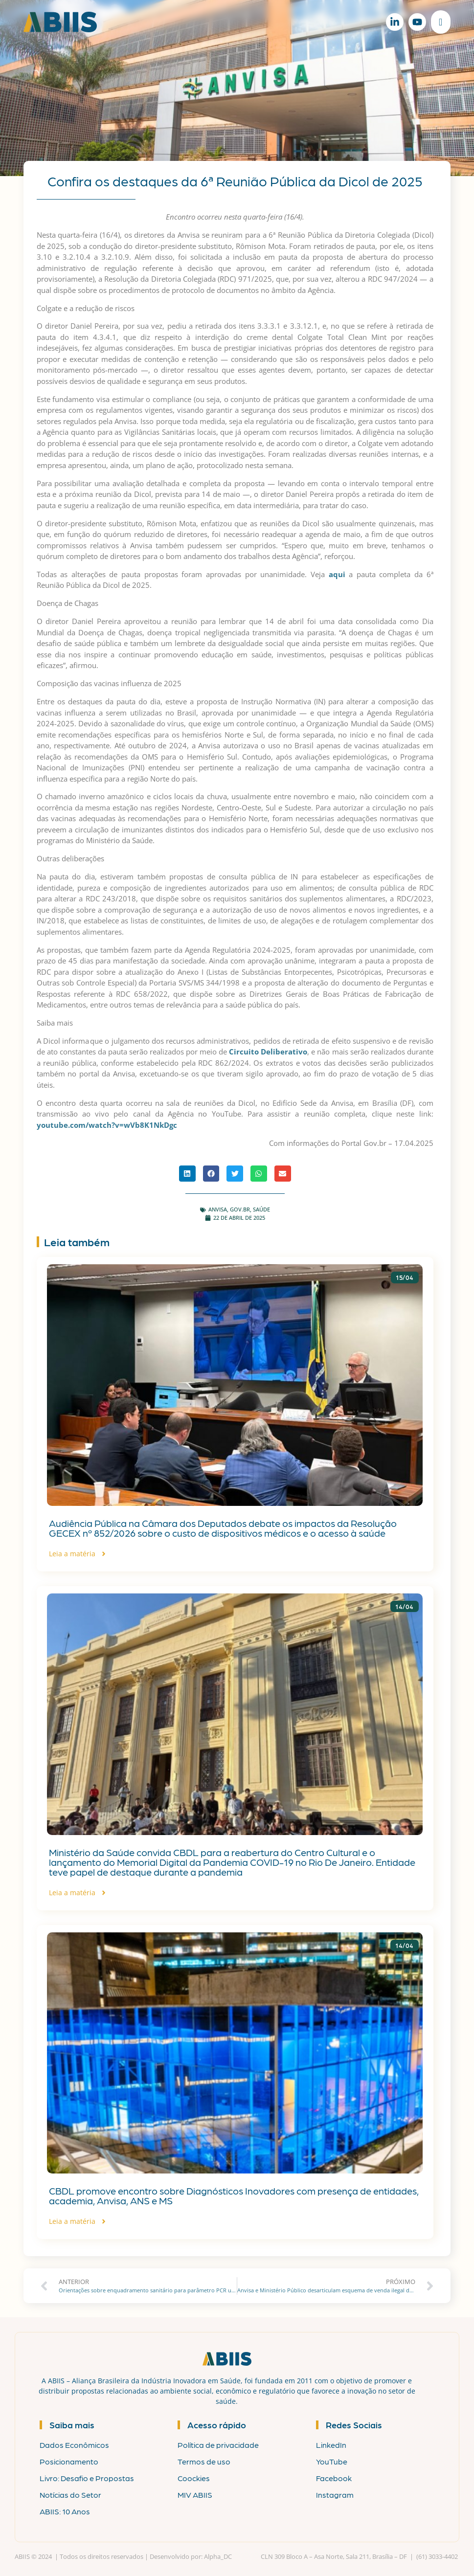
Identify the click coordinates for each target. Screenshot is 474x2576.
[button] (187, 1173)
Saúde (261, 1209)
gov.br (240, 1209)
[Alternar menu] (440, 22)
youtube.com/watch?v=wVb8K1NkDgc (107, 1125)
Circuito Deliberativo (268, 1051)
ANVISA (217, 1209)
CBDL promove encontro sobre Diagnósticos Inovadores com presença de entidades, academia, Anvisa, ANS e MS (234, 2195)
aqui (337, 574)
